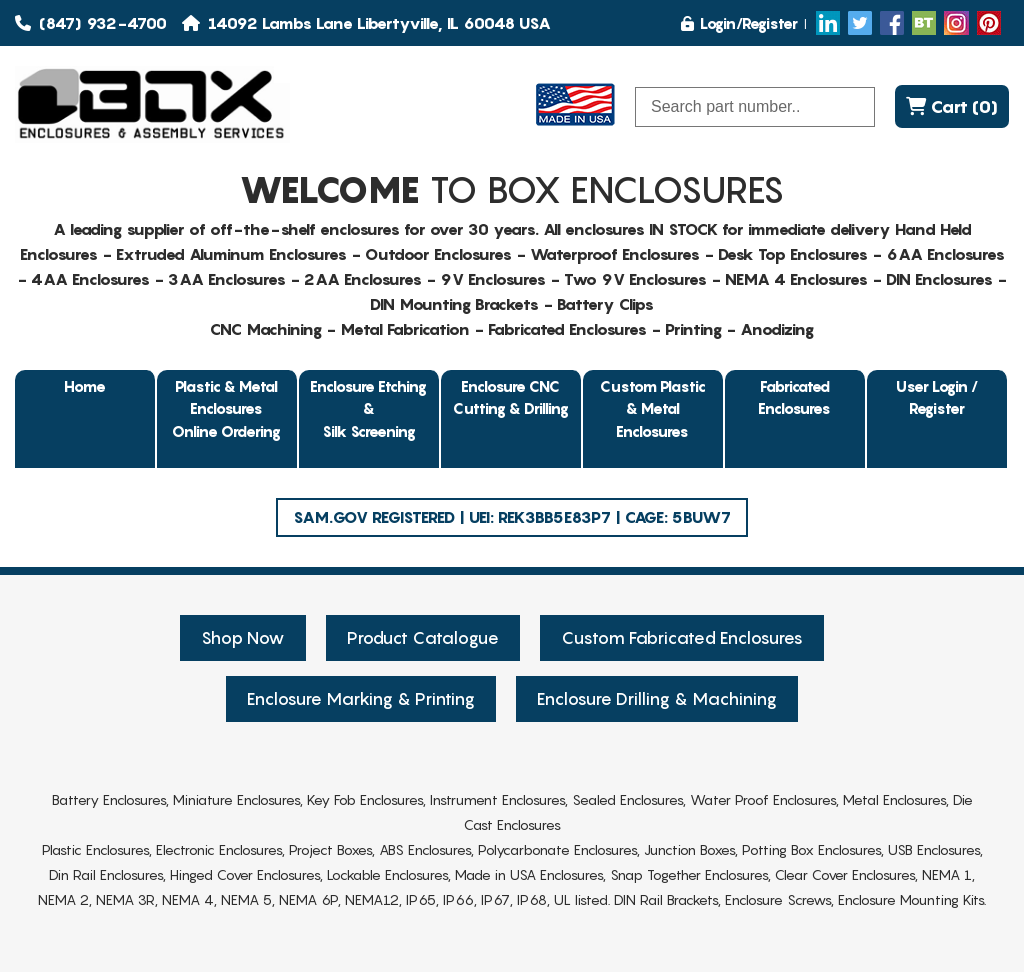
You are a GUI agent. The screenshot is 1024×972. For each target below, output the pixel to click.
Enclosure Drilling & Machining (657, 699)
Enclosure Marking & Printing (361, 699)
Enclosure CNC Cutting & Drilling (511, 397)
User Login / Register (937, 397)
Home (85, 386)
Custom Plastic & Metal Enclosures (653, 408)
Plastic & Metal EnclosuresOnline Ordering (226, 408)
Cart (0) (952, 106)
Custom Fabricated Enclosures (682, 638)
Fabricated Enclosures (794, 397)
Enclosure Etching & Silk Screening (368, 408)
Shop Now (243, 638)
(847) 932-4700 (91, 23)
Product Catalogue (423, 638)
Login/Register (739, 23)
